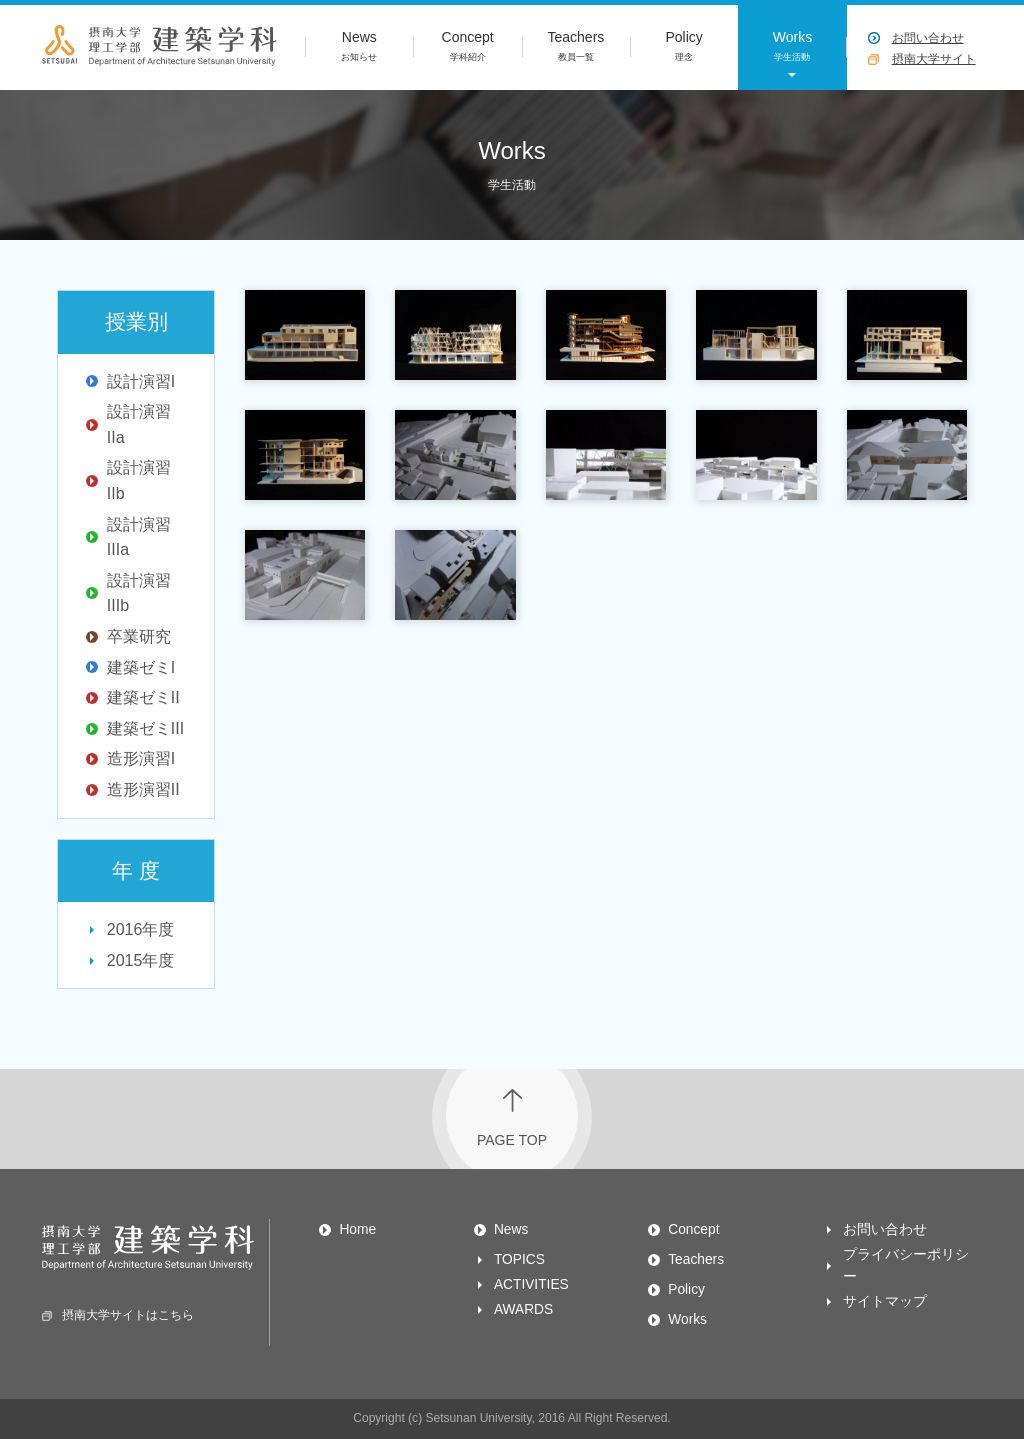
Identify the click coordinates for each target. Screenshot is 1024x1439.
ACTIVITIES (531, 1284)
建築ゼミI (141, 667)
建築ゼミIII (145, 728)
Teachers (576, 48)
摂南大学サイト (934, 59)
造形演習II (143, 789)
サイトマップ (885, 1301)
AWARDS (523, 1309)
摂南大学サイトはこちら (118, 1315)
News (359, 48)
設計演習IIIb (139, 593)
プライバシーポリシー (906, 1265)
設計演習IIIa (139, 537)
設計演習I (141, 381)
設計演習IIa (139, 424)
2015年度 (141, 960)
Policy (684, 48)
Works (792, 48)
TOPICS (519, 1259)
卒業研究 (139, 636)
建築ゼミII (143, 697)
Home (357, 1229)
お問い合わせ (928, 38)
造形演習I (141, 758)
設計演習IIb (139, 480)
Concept (467, 48)
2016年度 (141, 929)
